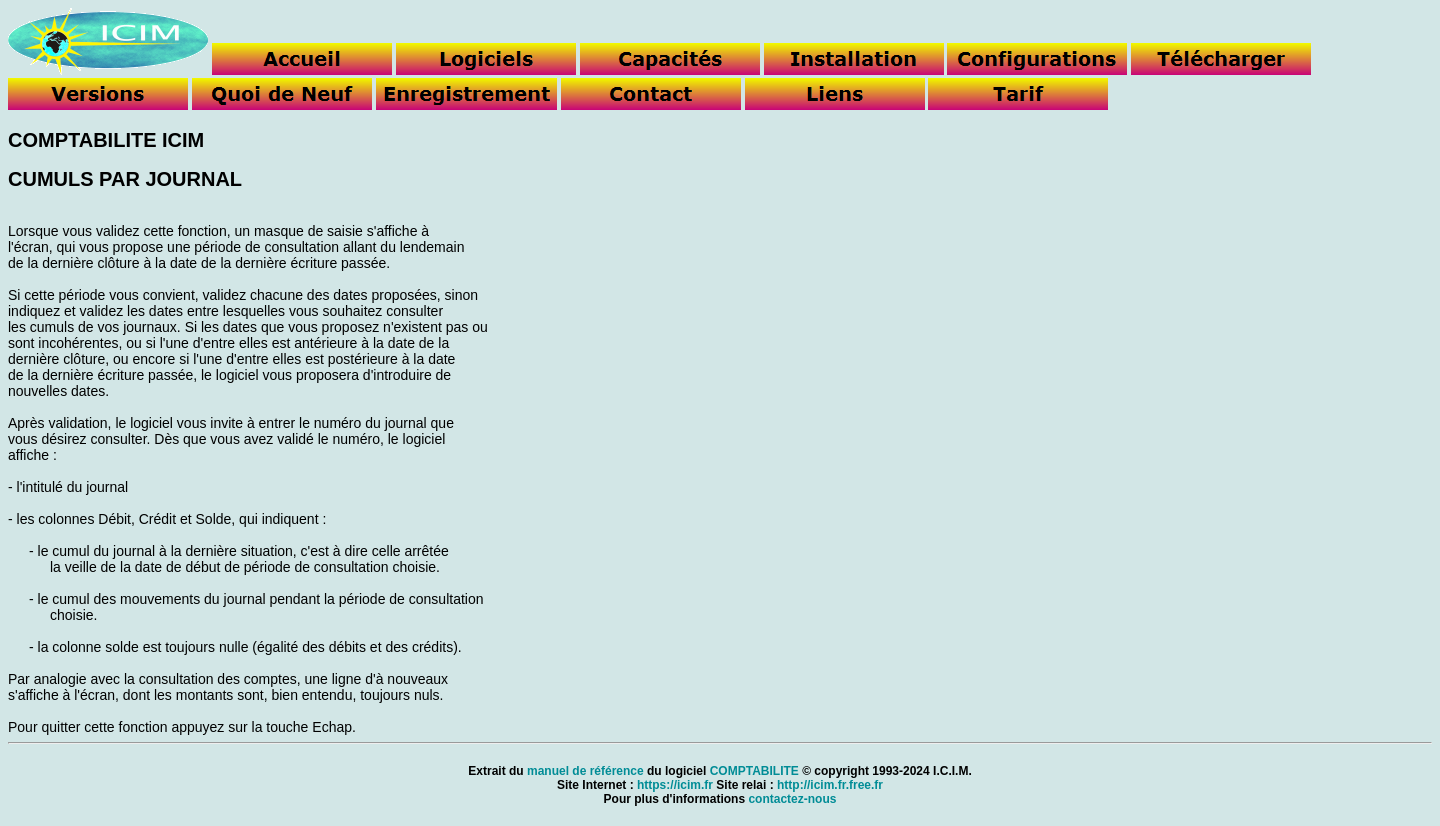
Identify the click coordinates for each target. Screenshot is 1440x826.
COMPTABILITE (754, 771)
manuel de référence (585, 771)
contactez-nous (792, 799)
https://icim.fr (675, 785)
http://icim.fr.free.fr (830, 785)
